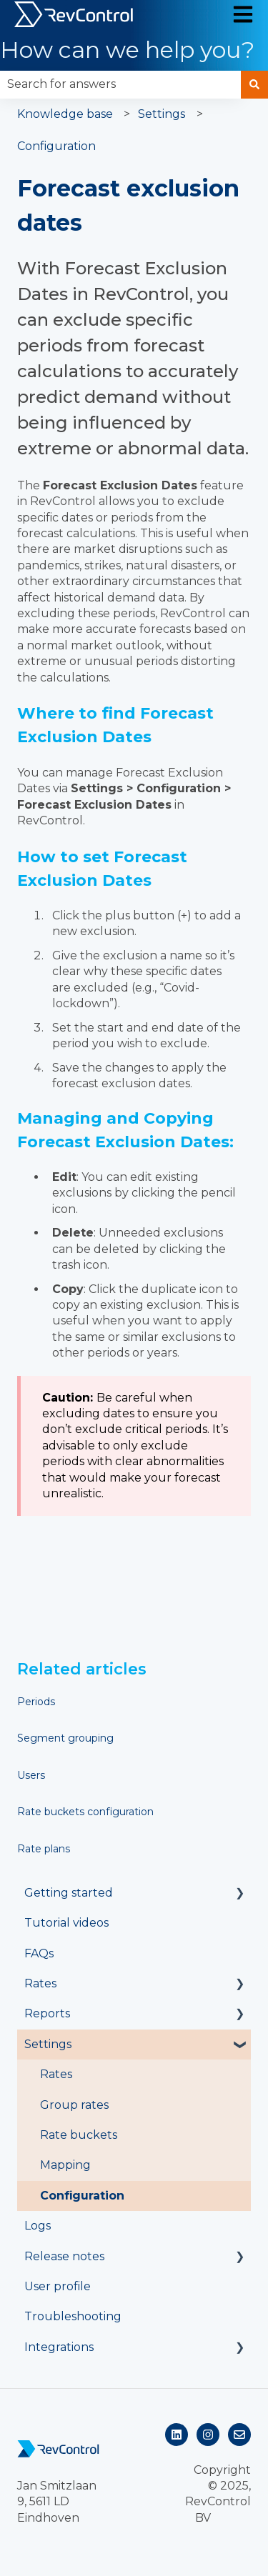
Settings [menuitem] (47, 2044)
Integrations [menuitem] (59, 2347)
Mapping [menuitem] (65, 2165)
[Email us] (239, 2434)
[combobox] (120, 84)
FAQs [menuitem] (39, 1953)
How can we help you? (127, 50)
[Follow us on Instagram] (208, 2434)
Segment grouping (65, 1738)
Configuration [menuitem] (82, 2195)
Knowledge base (65, 114)
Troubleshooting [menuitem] (72, 2316)
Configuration (56, 146)
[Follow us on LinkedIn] (176, 2434)
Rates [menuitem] (40, 1983)
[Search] (254, 84)
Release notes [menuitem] (64, 2256)
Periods (36, 1701)
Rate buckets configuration (85, 1811)
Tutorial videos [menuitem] (66, 1922)
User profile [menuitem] (57, 2286)
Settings (161, 114)
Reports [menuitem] (47, 2013)
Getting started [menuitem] (68, 1892)
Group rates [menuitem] (74, 2105)
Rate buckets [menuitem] (78, 2135)
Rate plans (43, 1848)
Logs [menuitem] (37, 2225)
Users (31, 1775)
